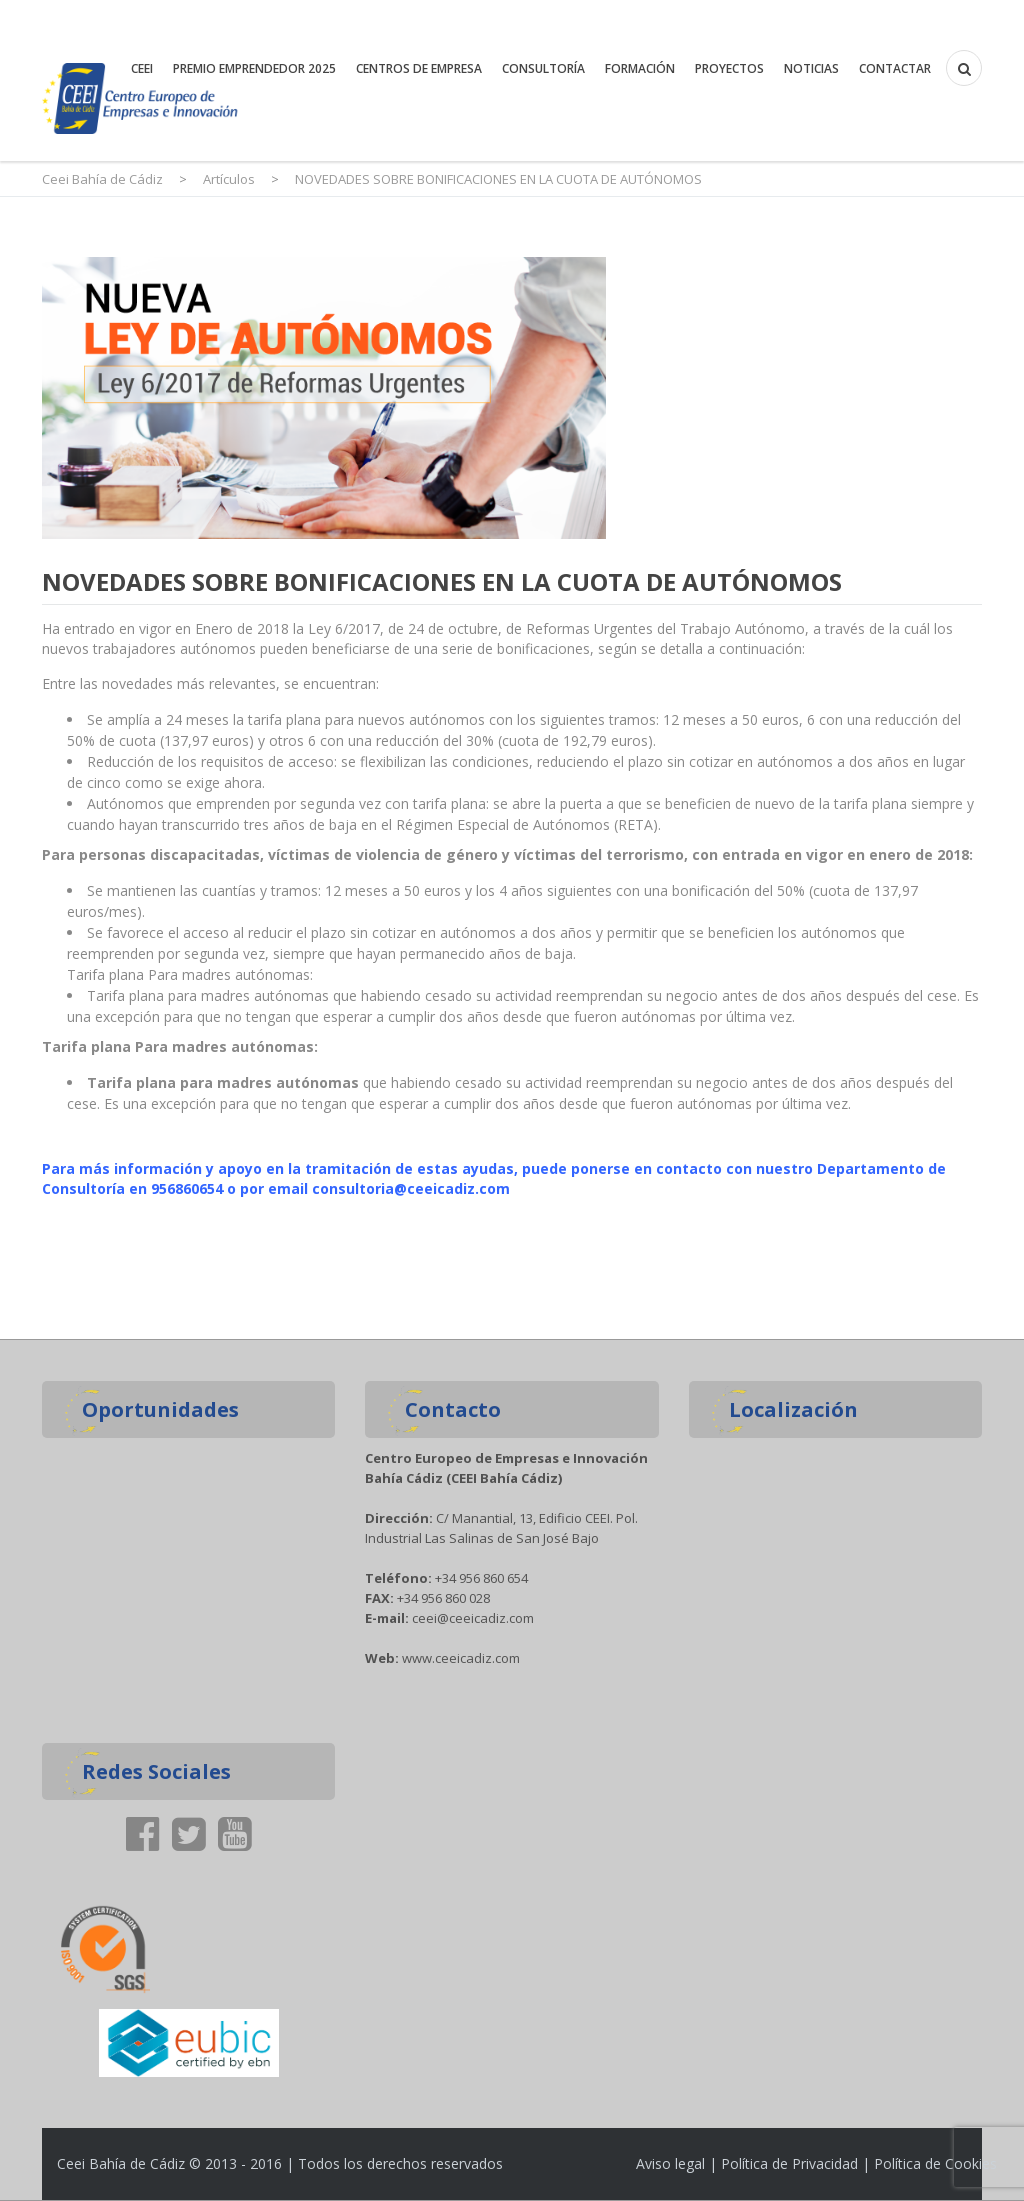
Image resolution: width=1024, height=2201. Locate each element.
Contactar (895, 68)
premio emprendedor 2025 (254, 68)
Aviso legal (670, 2163)
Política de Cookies (935, 2163)
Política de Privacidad (789, 2163)
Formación (640, 68)
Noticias (811, 68)
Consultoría (543, 68)
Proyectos (729, 68)
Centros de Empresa (419, 68)
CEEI (142, 68)
